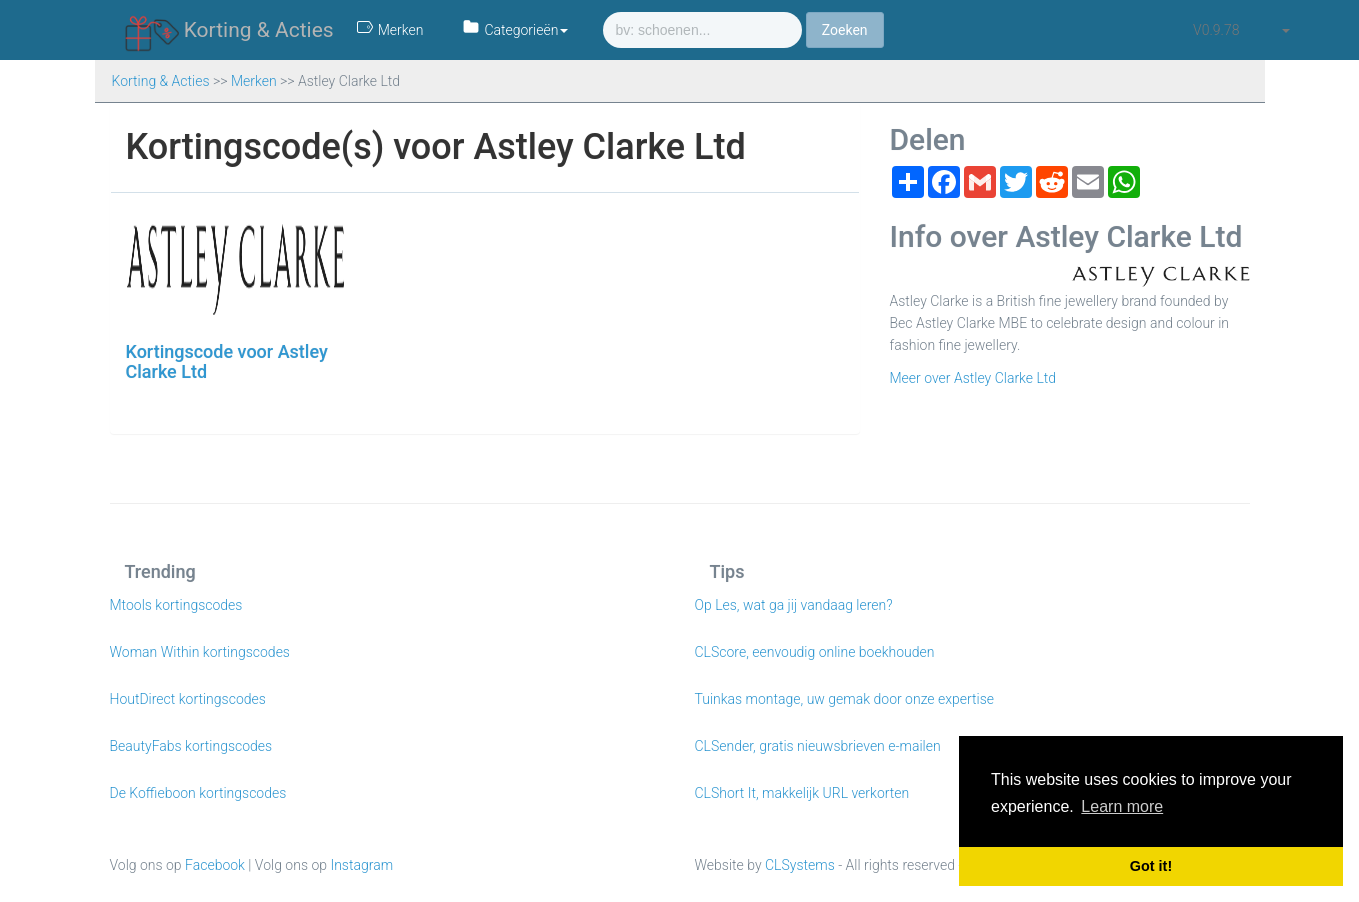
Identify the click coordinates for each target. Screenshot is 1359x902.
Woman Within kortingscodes (200, 652)
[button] (1285, 30)
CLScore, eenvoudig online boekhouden (815, 652)
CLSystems (800, 865)
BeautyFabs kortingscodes (191, 746)
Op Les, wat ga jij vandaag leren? (794, 605)
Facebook (215, 865)
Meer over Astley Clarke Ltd (973, 378)
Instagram (361, 865)
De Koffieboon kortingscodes (198, 793)
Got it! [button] (1151, 866)
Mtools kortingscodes (176, 605)
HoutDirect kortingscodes (188, 699)
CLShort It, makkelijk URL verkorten (802, 793)
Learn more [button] (1122, 806)
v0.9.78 (1216, 30)
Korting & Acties (229, 31)
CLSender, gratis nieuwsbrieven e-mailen (818, 746)
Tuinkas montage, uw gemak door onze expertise (845, 699)
